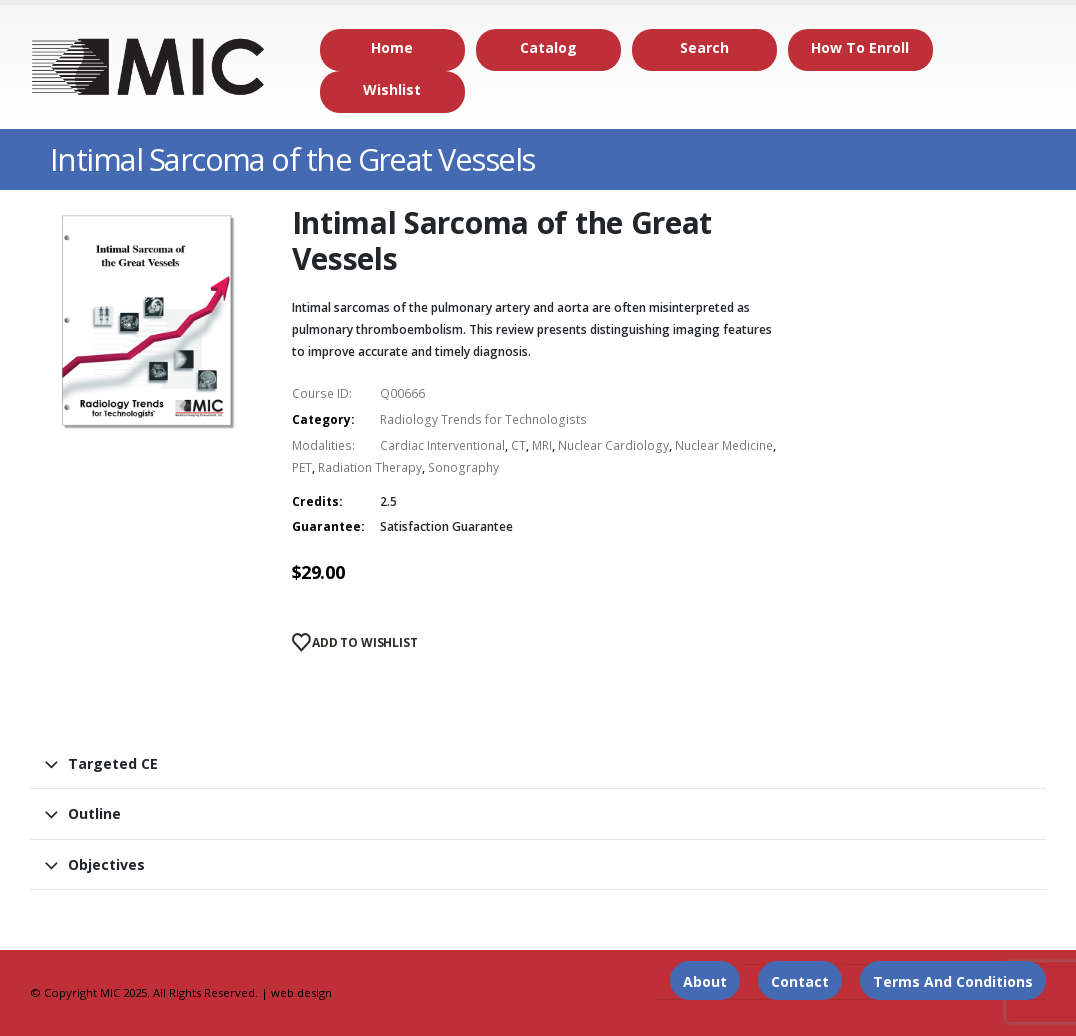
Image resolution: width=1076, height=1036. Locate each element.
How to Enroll (860, 47)
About (705, 981)
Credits (315, 501)
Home (392, 47)
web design (301, 992)
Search (704, 47)
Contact (800, 981)
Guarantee (326, 526)
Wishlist (392, 89)
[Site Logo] (149, 67)
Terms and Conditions (953, 981)
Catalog (548, 47)
